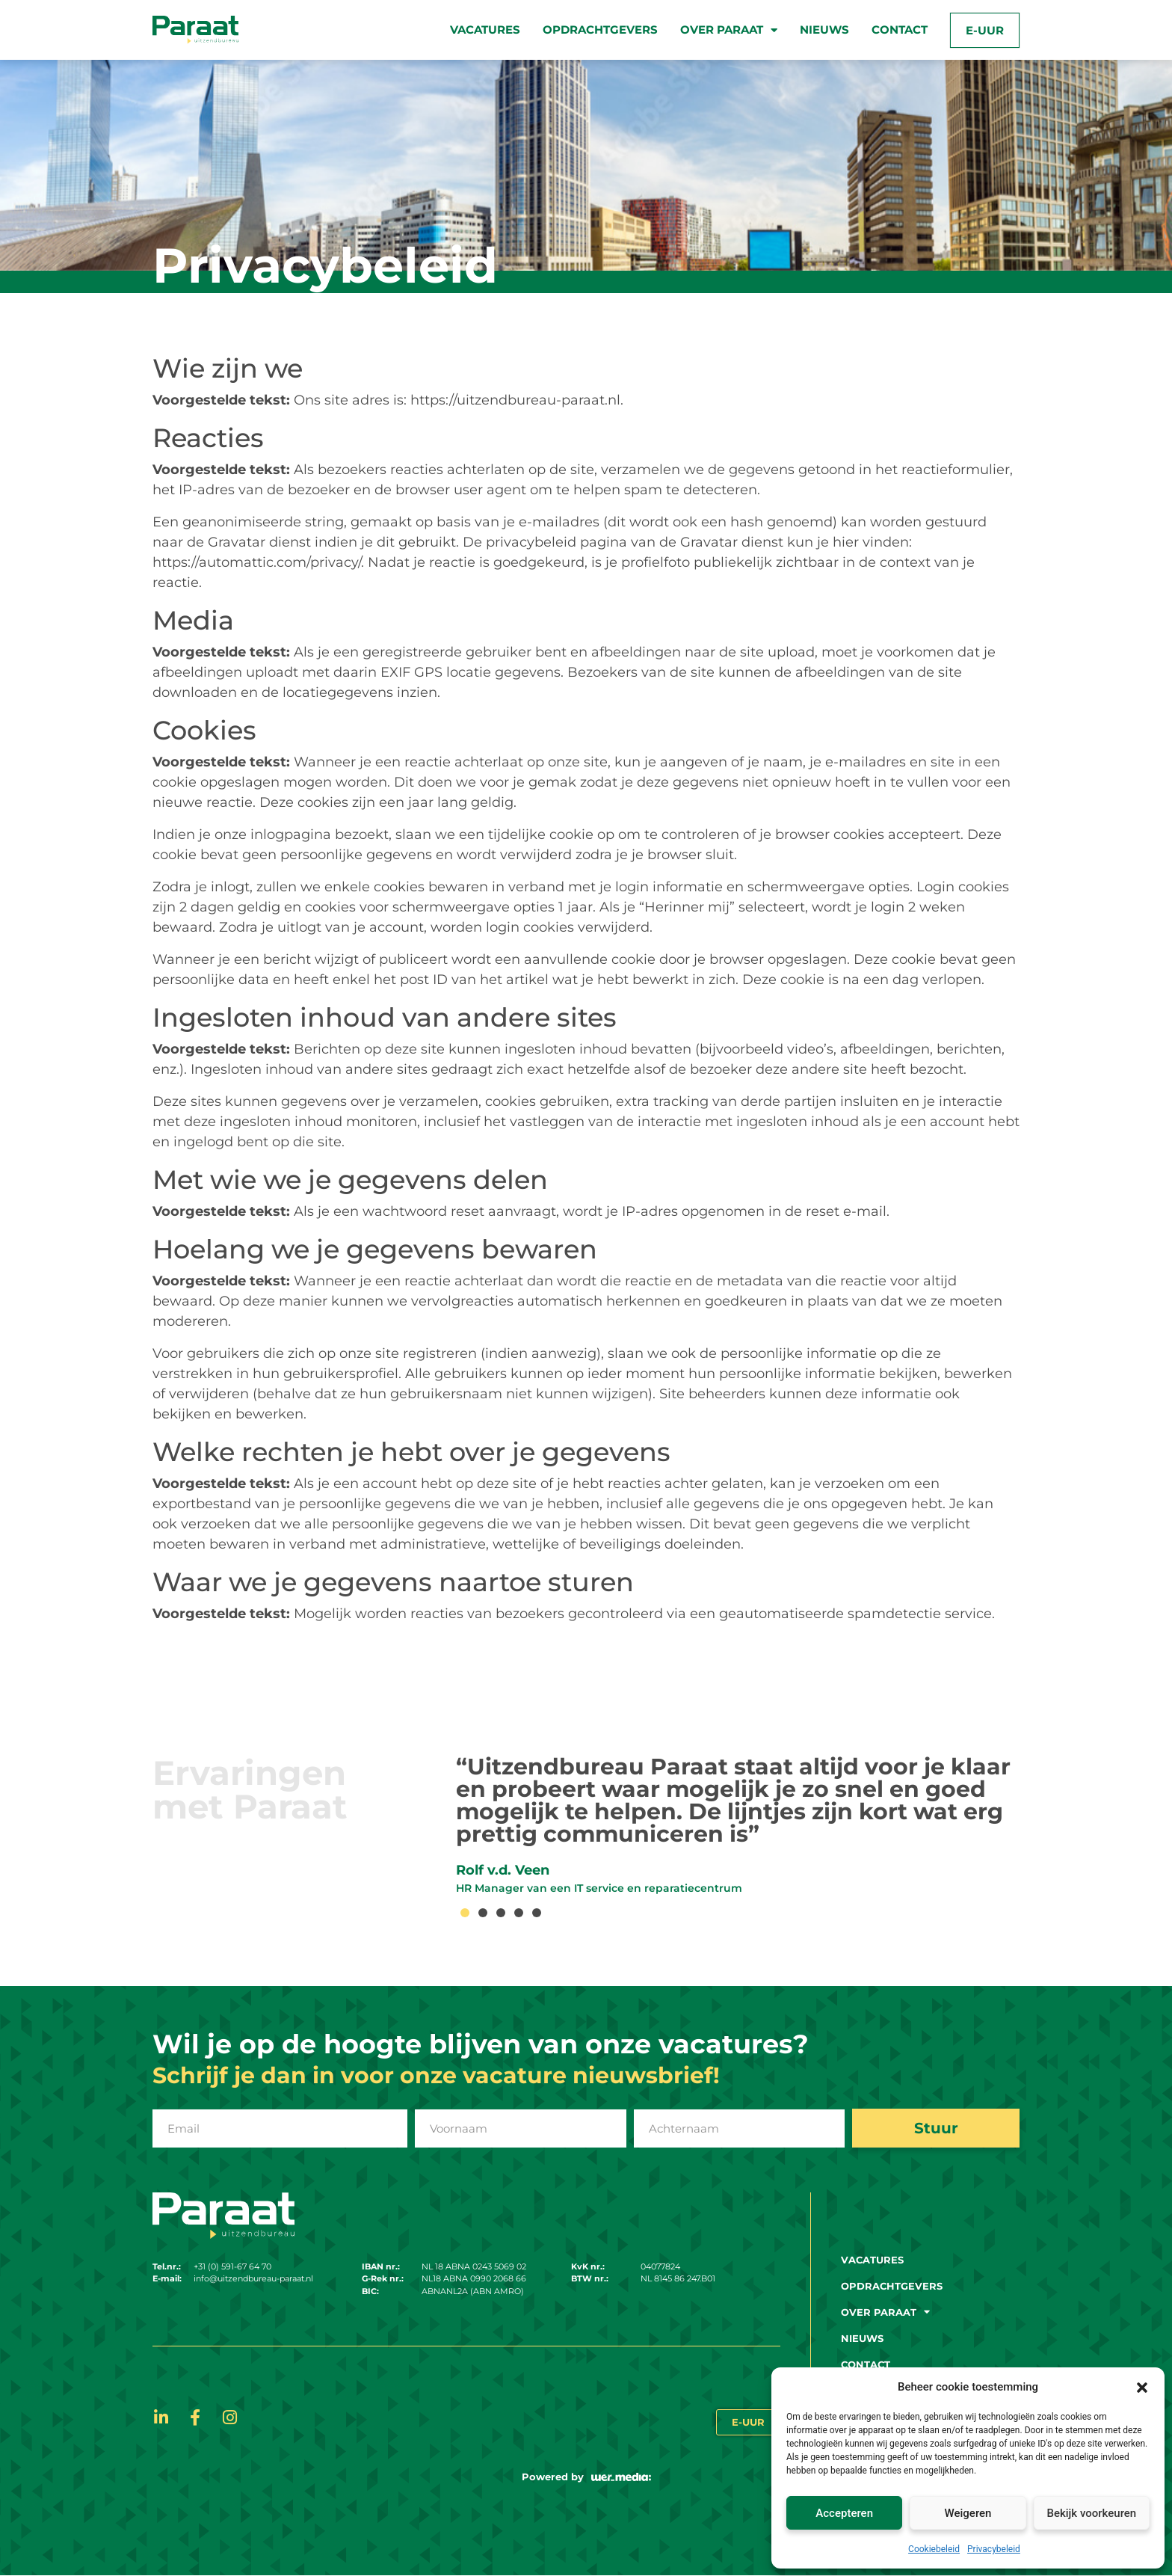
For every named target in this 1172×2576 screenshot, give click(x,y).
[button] (1142, 2386)
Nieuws (824, 29)
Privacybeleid (993, 2549)
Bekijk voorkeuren (1091, 2513)
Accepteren (844, 2513)
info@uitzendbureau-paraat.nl (253, 2279)
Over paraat (728, 30)
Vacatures (485, 29)
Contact (900, 29)
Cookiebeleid (934, 2549)
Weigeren (968, 2513)
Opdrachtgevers (600, 29)
